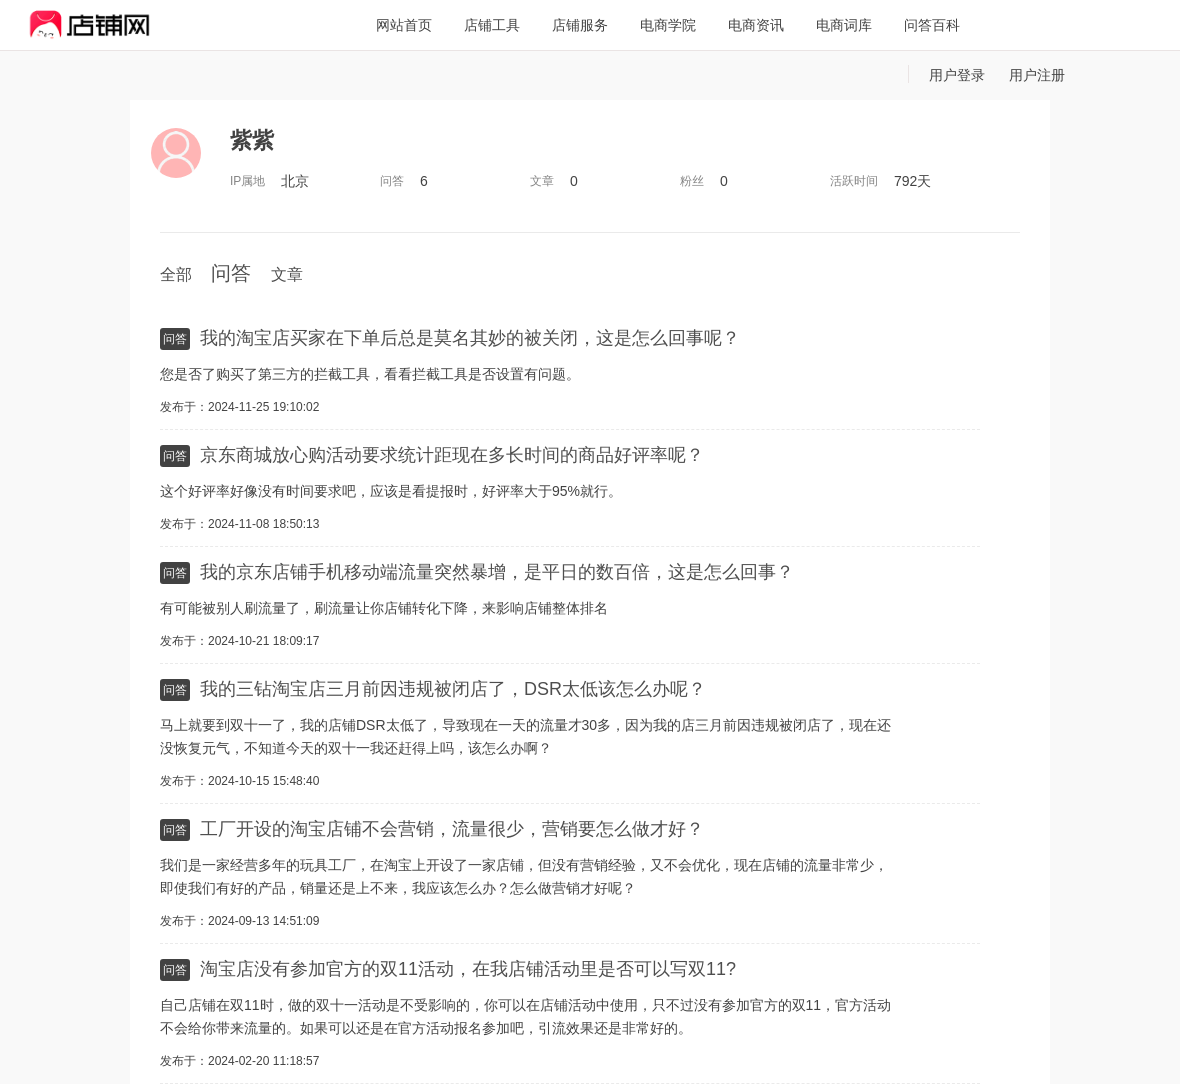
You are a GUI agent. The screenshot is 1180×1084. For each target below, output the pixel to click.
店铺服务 (580, 25)
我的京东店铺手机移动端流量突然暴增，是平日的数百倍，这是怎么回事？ (497, 572)
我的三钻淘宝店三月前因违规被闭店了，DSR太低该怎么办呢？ (453, 689)
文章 (287, 274)
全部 (176, 274)
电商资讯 (756, 25)
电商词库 (844, 25)
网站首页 (404, 25)
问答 (231, 273)
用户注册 (1037, 75)
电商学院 (668, 25)
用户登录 (957, 75)
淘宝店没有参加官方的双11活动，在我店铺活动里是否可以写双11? (468, 969)
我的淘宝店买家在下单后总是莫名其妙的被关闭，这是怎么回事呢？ (470, 338)
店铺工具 (492, 25)
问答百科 (932, 25)
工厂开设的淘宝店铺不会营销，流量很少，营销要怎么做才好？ (452, 829)
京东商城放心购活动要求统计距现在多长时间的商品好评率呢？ (452, 455)
